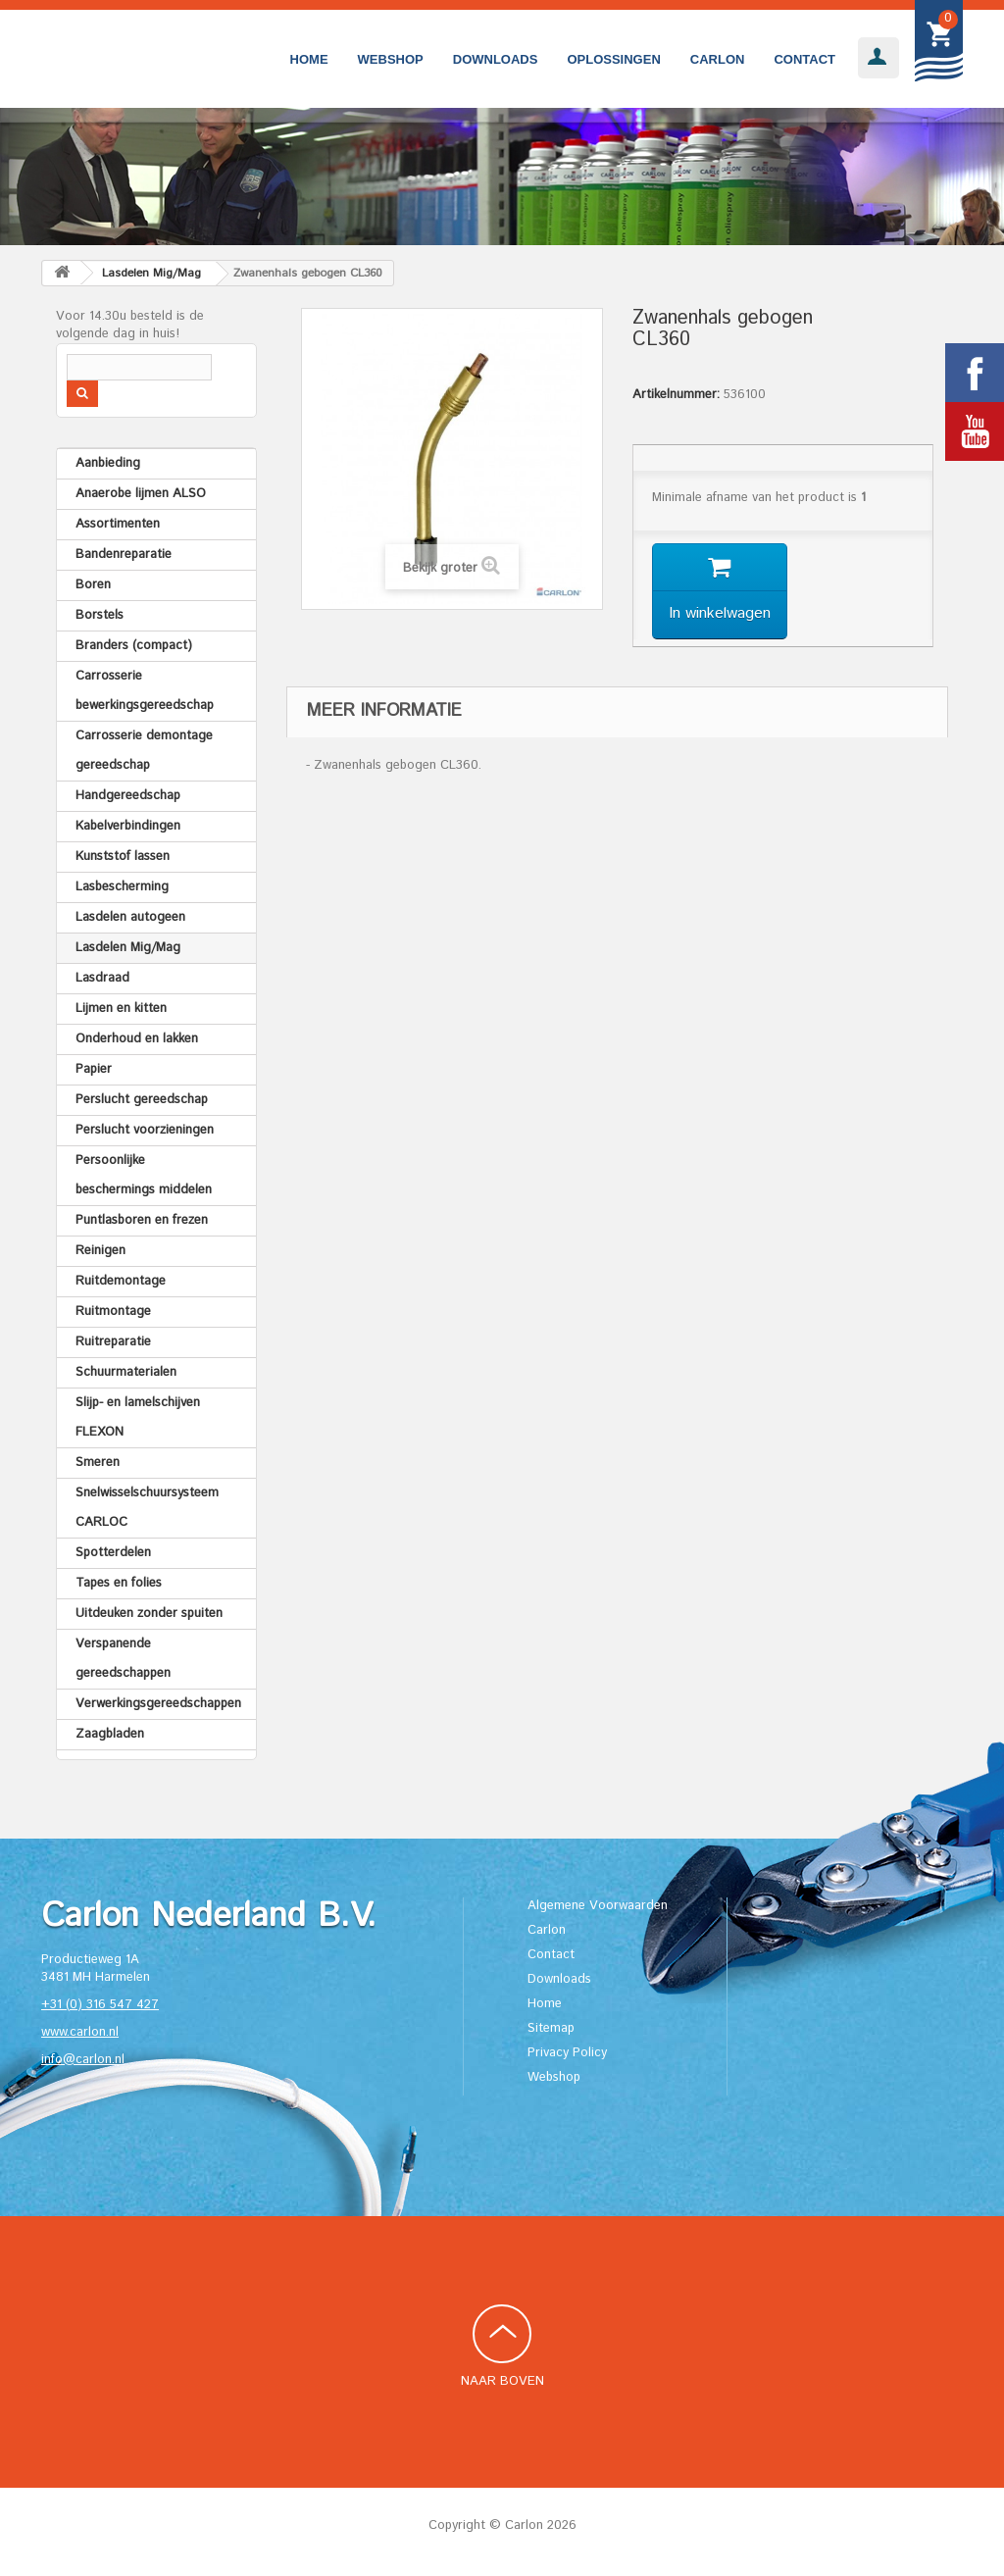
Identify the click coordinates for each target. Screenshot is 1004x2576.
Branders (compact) (133, 645)
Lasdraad (102, 978)
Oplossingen (613, 59)
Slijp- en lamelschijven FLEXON (137, 1417)
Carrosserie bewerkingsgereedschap (144, 691)
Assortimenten (117, 524)
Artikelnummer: (676, 395)
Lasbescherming (122, 887)
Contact (804, 59)
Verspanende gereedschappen (123, 1659)
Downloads (495, 59)
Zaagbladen (109, 1734)
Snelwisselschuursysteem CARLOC (147, 1508)
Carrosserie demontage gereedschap (144, 751)
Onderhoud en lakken (136, 1039)
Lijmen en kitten (121, 1008)
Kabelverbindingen (127, 826)
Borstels (99, 615)
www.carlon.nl (80, 2032)
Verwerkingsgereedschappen (158, 1703)
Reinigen (100, 1250)
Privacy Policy (567, 2053)
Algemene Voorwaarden (597, 1905)
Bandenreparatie (123, 554)
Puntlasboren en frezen (141, 1220)
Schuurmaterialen (125, 1372)
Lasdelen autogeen (130, 917)
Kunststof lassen (122, 856)
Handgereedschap (127, 795)
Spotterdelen (113, 1552)
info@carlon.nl (83, 2059)
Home (309, 59)
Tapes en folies (118, 1583)
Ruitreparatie (113, 1342)
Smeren (97, 1462)
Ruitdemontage (120, 1281)
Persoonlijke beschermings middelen (143, 1175)
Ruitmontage (113, 1311)
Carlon (717, 59)
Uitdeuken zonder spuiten (149, 1613)
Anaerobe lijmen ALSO (140, 493)
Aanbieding (107, 463)
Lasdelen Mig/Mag (127, 947)
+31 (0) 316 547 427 (100, 2004)
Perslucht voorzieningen (144, 1130)
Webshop (391, 59)
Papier (93, 1069)
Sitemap (551, 2028)
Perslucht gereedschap (141, 1099)
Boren (93, 585)
